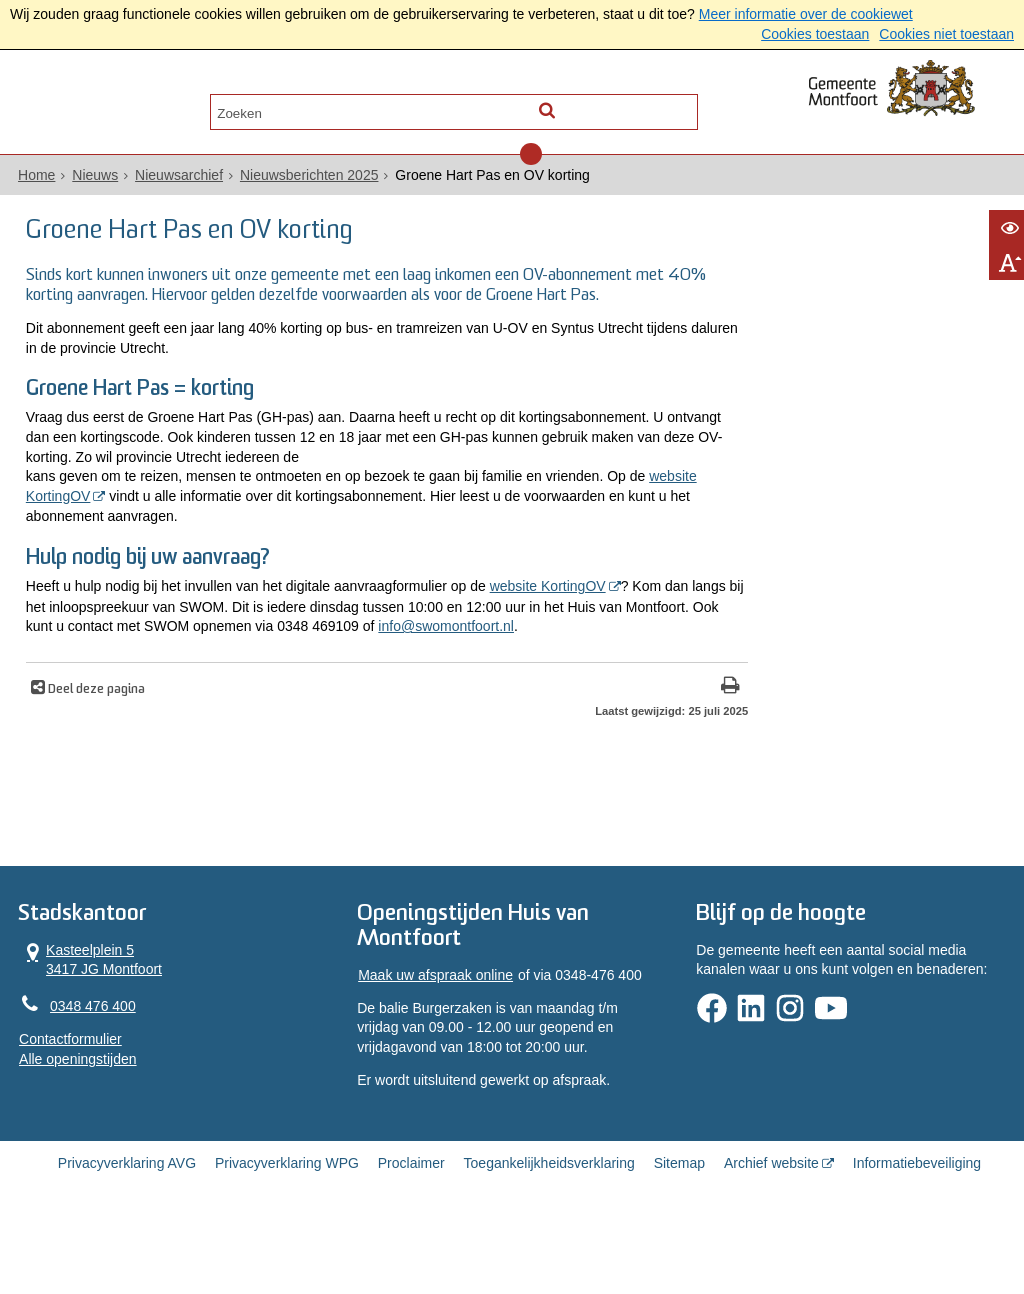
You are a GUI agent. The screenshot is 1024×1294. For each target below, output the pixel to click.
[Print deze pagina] (612, 737)
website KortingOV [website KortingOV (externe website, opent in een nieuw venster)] (100, 524)
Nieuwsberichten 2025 (303, 181)
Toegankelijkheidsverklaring (549, 1226)
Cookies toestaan (815, 34)
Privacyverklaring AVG (127, 1226)
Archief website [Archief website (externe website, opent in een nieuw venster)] (771, 1226)
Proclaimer (411, 1226)
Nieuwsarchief (173, 181)
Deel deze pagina (92, 740)
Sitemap (679, 1226)
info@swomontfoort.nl (91, 676)
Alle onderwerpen (94, 106)
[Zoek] (684, 105)
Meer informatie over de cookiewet (806, 14)
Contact (224, 106)
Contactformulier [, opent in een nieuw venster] (64, 1097)
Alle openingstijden (72, 1116)
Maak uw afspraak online (433, 1034)
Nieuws (89, 181)
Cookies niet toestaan (946, 34)
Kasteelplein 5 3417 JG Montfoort (84, 1015)
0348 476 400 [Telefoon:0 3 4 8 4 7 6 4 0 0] (87, 1063)
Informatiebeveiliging (917, 1226)
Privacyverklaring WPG (287, 1226)
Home (30, 181)
